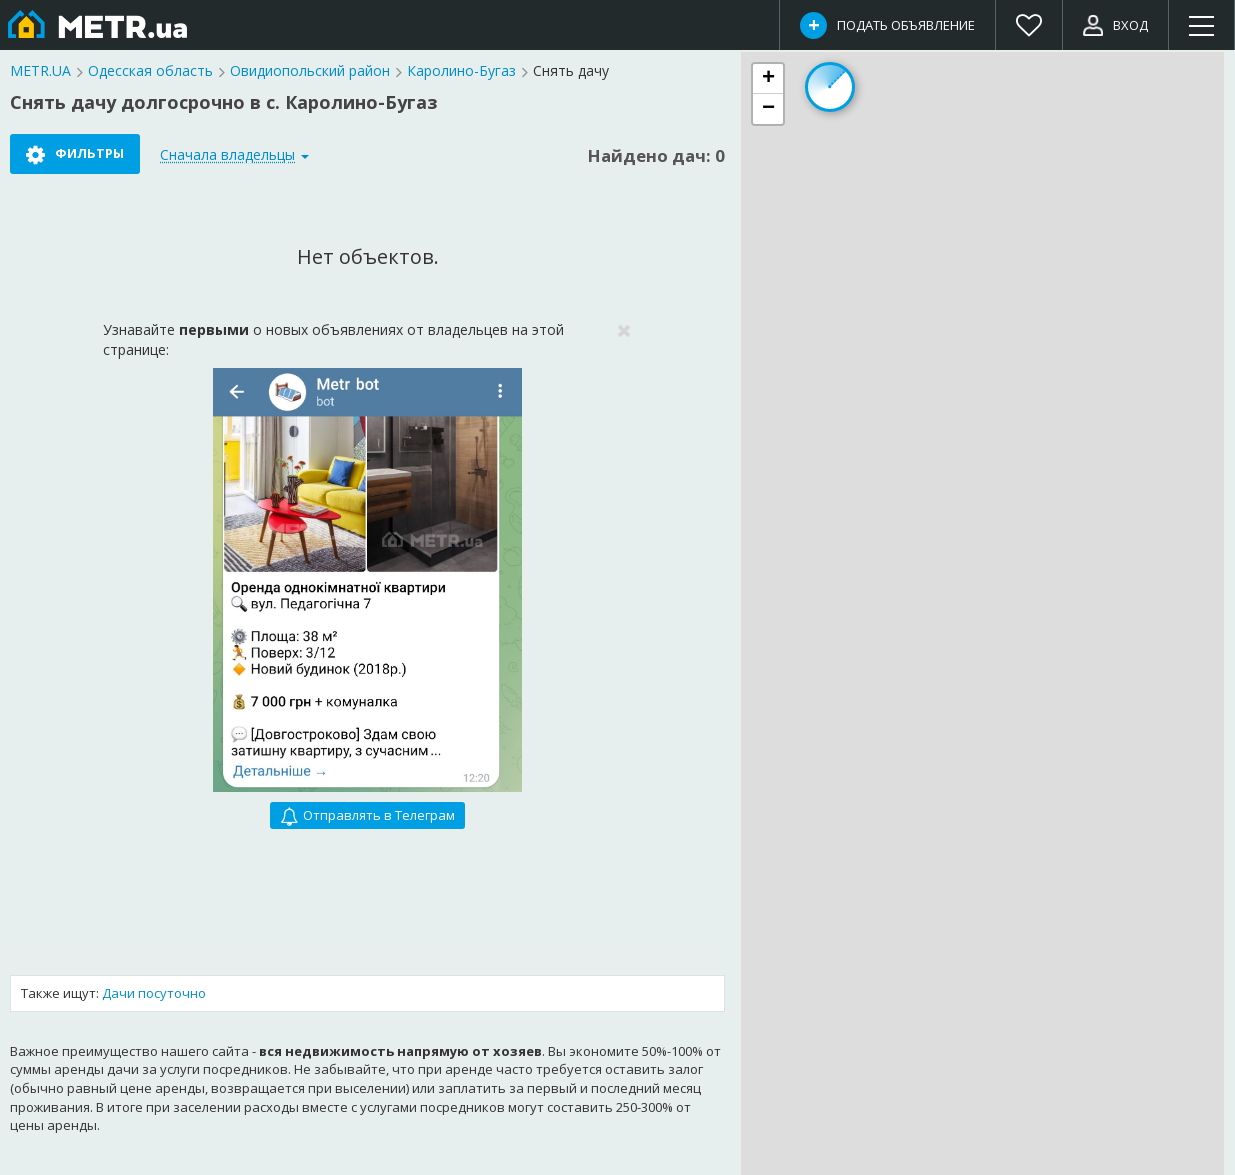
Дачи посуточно (154, 993)
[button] (768, 79)
